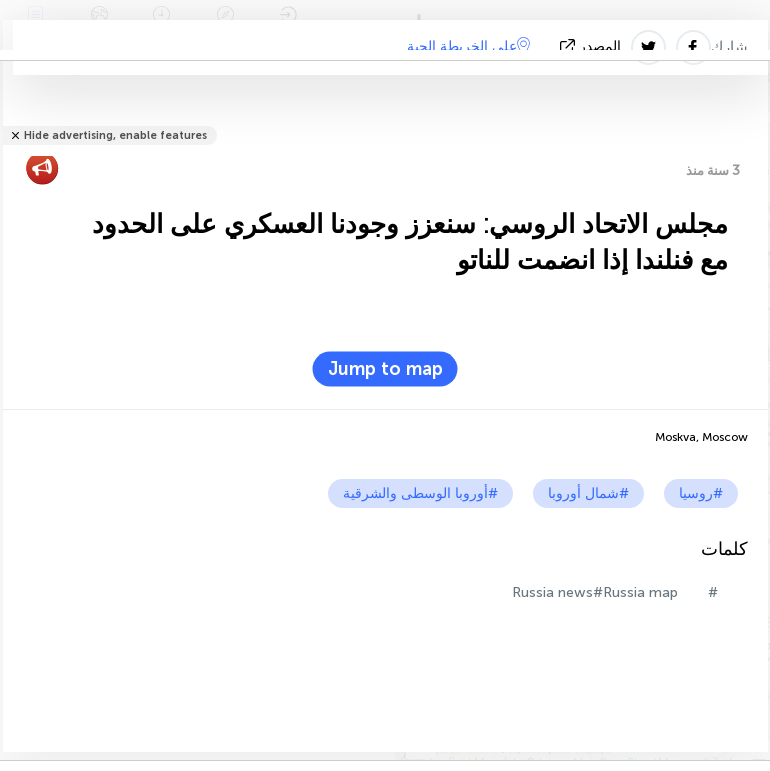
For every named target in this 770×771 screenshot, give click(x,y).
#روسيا (701, 493)
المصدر (592, 46)
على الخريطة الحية (468, 46)
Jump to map (385, 369)
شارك (729, 47)
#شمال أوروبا (588, 493)
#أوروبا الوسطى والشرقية (420, 493)
